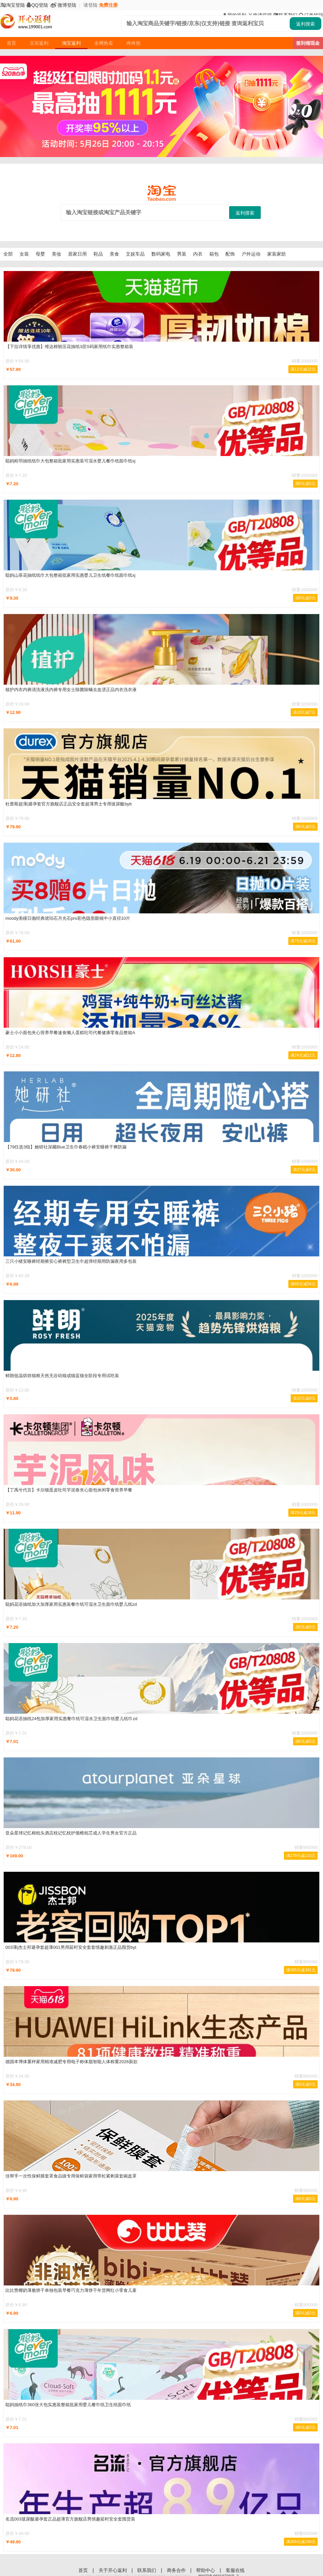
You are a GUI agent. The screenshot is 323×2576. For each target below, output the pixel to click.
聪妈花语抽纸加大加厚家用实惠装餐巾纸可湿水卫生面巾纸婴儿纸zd (71, 1604)
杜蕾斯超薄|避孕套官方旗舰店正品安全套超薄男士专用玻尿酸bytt (68, 803)
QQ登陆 (37, 5)
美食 (114, 254)
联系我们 (147, 2570)
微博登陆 (62, 5)
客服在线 (235, 2570)
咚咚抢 (134, 43)
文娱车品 (135, 254)
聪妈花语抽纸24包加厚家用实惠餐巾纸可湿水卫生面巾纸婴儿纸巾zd (71, 1718)
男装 (181, 254)
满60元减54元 (303, 1284)
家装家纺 (276, 254)
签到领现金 (308, 43)
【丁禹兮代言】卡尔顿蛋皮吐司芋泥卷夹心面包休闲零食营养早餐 (68, 1489)
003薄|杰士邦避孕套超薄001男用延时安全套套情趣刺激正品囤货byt (70, 1947)
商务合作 (177, 2570)
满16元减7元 (304, 712)
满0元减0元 (305, 483)
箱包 (214, 254)
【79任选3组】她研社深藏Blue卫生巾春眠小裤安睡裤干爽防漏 (66, 1146)
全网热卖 (103, 43)
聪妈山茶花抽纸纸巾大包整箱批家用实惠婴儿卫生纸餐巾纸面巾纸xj (70, 575)
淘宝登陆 (12, 5)
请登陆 (90, 5)
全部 (8, 254)
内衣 (198, 254)
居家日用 (77, 254)
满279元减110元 (301, 1855)
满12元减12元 (303, 369)
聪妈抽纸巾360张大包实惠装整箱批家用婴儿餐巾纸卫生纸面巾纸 (68, 2404)
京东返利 (39, 43)
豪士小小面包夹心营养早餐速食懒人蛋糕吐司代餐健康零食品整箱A (70, 1032)
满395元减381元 (301, 1970)
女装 (24, 254)
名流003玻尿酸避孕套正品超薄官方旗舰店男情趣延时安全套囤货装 (70, 2519)
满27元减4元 (304, 1169)
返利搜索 (305, 24)
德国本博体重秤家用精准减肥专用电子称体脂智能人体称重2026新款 (71, 2061)
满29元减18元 (303, 1512)
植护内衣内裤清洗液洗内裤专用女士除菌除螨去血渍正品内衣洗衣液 (71, 689)
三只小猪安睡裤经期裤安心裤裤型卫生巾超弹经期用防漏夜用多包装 (71, 1261)
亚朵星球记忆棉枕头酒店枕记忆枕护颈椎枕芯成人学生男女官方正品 (71, 1832)
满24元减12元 (303, 1055)
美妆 (56, 254)
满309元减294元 (301, 2541)
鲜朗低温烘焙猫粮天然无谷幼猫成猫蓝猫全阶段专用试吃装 (62, 1375)
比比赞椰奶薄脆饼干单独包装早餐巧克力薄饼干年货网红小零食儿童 (71, 2290)
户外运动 (251, 254)
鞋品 (98, 254)
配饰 (230, 254)
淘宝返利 (71, 43)
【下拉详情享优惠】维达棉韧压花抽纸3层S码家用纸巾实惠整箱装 (69, 346)
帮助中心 (206, 2570)
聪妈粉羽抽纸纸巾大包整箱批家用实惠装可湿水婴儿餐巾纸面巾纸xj (70, 460)
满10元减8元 (304, 1398)
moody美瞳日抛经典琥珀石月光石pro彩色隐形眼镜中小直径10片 (67, 918)
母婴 (40, 254)
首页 (11, 43)
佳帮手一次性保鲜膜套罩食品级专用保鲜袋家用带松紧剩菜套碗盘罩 (71, 2176)
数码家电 (160, 254)
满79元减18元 (303, 941)
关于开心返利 (113, 2570)
